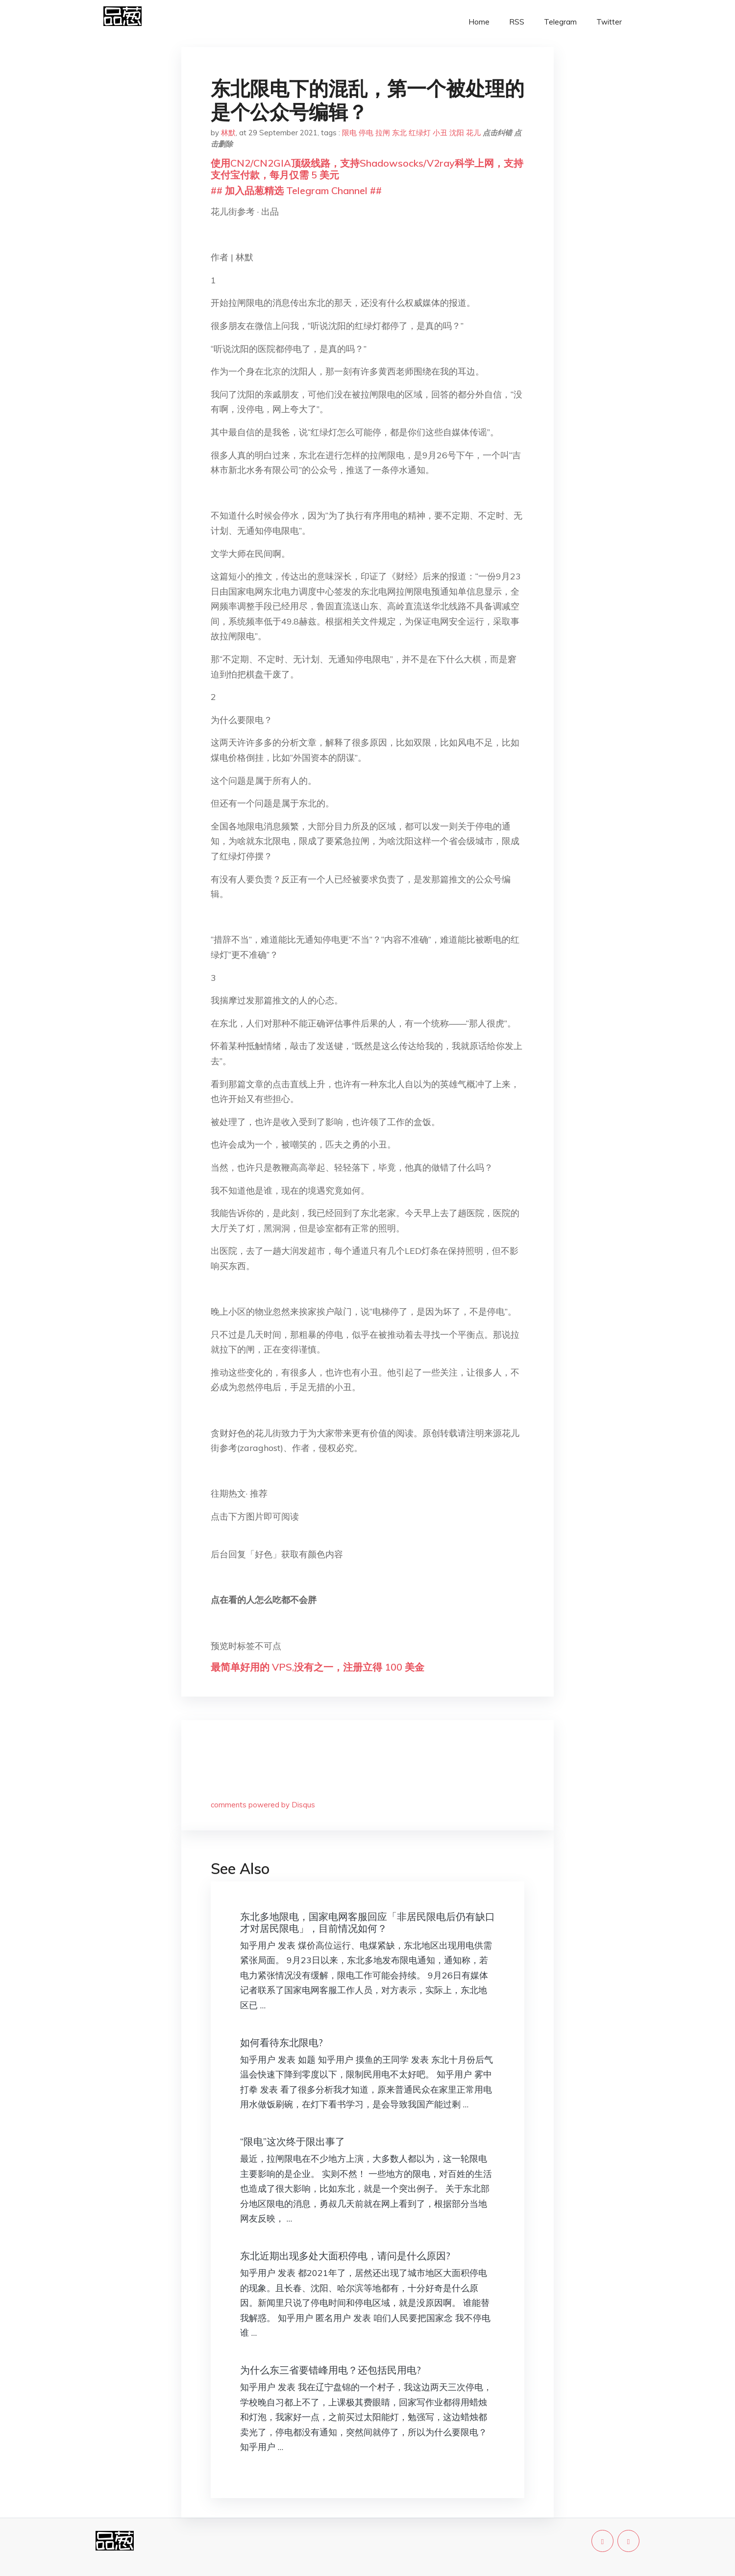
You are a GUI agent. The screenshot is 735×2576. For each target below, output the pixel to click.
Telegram (560, 21)
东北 (399, 132)
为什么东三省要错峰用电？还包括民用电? (330, 2370)
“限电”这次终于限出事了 (292, 2141)
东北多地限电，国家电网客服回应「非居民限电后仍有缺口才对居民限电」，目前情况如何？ (367, 1922)
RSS (516, 21)
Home (479, 21)
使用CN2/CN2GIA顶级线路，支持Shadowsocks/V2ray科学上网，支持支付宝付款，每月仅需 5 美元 (367, 169)
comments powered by (263, 1804)
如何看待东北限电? (281, 2042)
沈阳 (456, 132)
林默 (228, 132)
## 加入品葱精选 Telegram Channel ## (296, 190)
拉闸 (382, 132)
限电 (349, 132)
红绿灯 (420, 132)
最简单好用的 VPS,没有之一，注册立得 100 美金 (317, 1667)
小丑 (440, 132)
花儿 (473, 132)
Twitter (609, 21)
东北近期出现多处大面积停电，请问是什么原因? (345, 2256)
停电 (366, 132)
